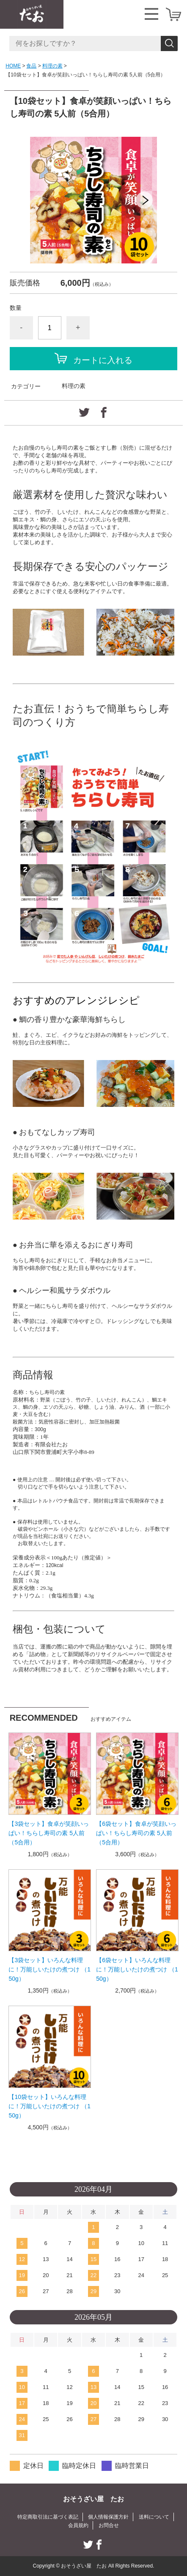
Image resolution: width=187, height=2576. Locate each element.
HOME (13, 66)
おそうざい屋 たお (93, 2499)
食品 (31, 66)
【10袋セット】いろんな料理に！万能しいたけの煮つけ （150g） (49, 2106)
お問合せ (109, 2525)
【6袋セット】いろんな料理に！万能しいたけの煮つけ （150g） (137, 1969)
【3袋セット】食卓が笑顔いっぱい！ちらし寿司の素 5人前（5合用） (48, 1833)
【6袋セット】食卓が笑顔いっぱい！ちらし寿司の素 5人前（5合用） (136, 1833)
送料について (154, 2517)
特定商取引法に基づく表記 (47, 2517)
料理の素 (52, 66)
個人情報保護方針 (108, 2517)
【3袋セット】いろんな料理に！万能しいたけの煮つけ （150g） (49, 1969)
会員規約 (78, 2525)
